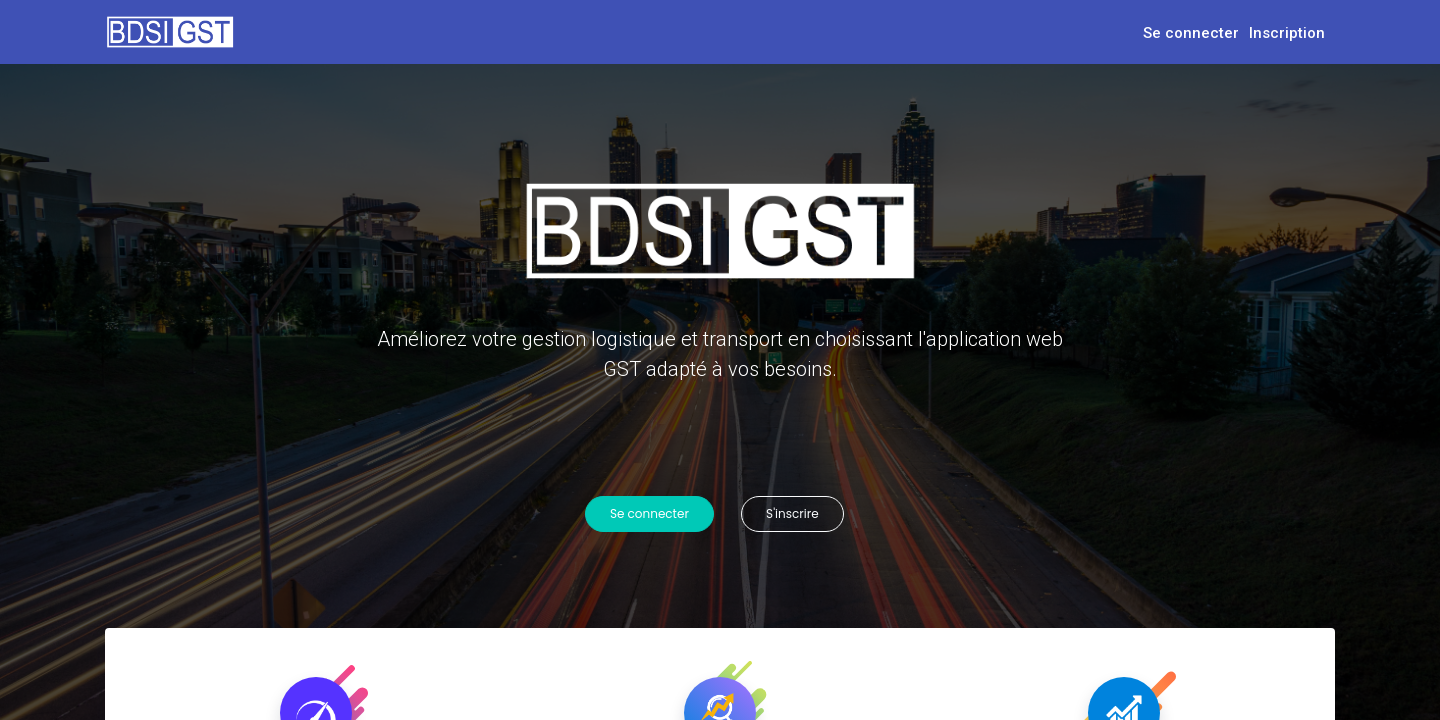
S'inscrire (796, 513)
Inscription (1287, 33)
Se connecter (1191, 33)
